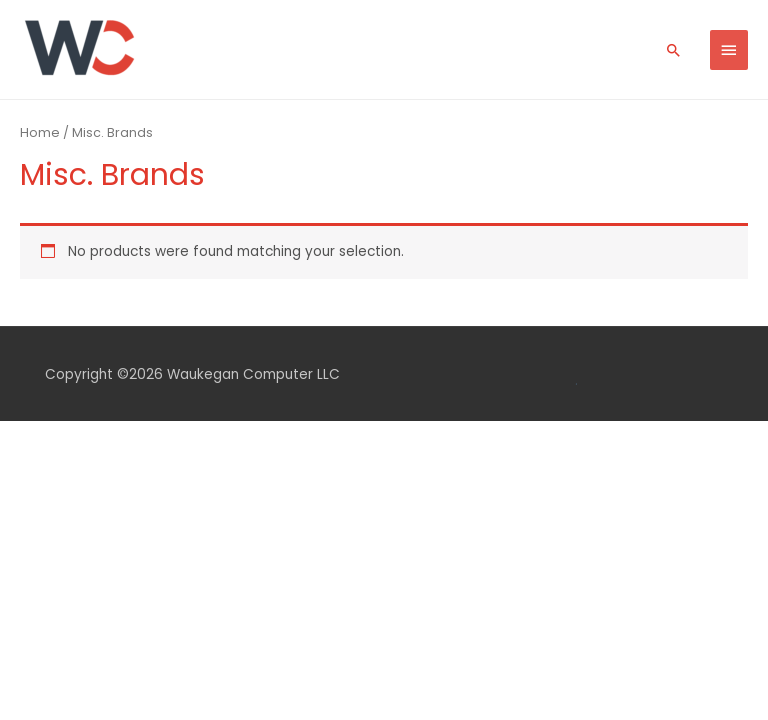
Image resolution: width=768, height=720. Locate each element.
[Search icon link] (674, 50)
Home (40, 132)
